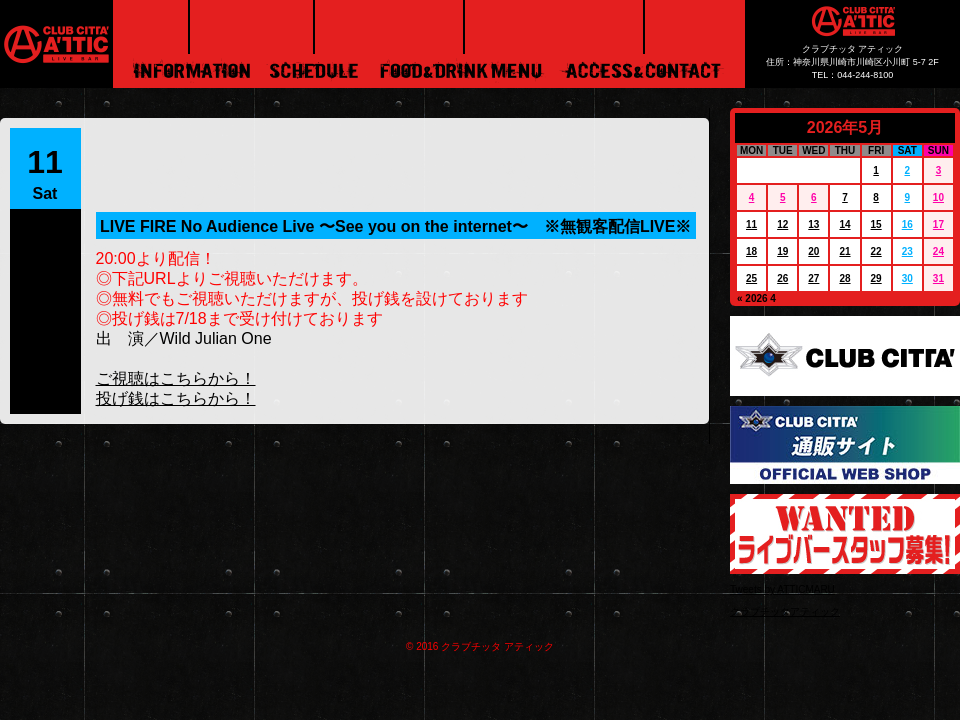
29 (876, 278)
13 (813, 224)
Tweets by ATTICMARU (782, 589)
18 (751, 251)
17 (938, 224)
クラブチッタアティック (785, 611)
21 (844, 251)
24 (938, 251)
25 (751, 278)
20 (813, 251)
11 (751, 224)
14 (844, 224)
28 (844, 278)
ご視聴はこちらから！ (176, 378)
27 (813, 278)
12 (782, 224)
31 (938, 278)
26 (782, 278)
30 (907, 278)
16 (907, 224)
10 (938, 197)
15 (876, 224)
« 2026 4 (756, 298)
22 (876, 251)
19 (782, 251)
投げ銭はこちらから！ (176, 398)
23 (907, 251)
